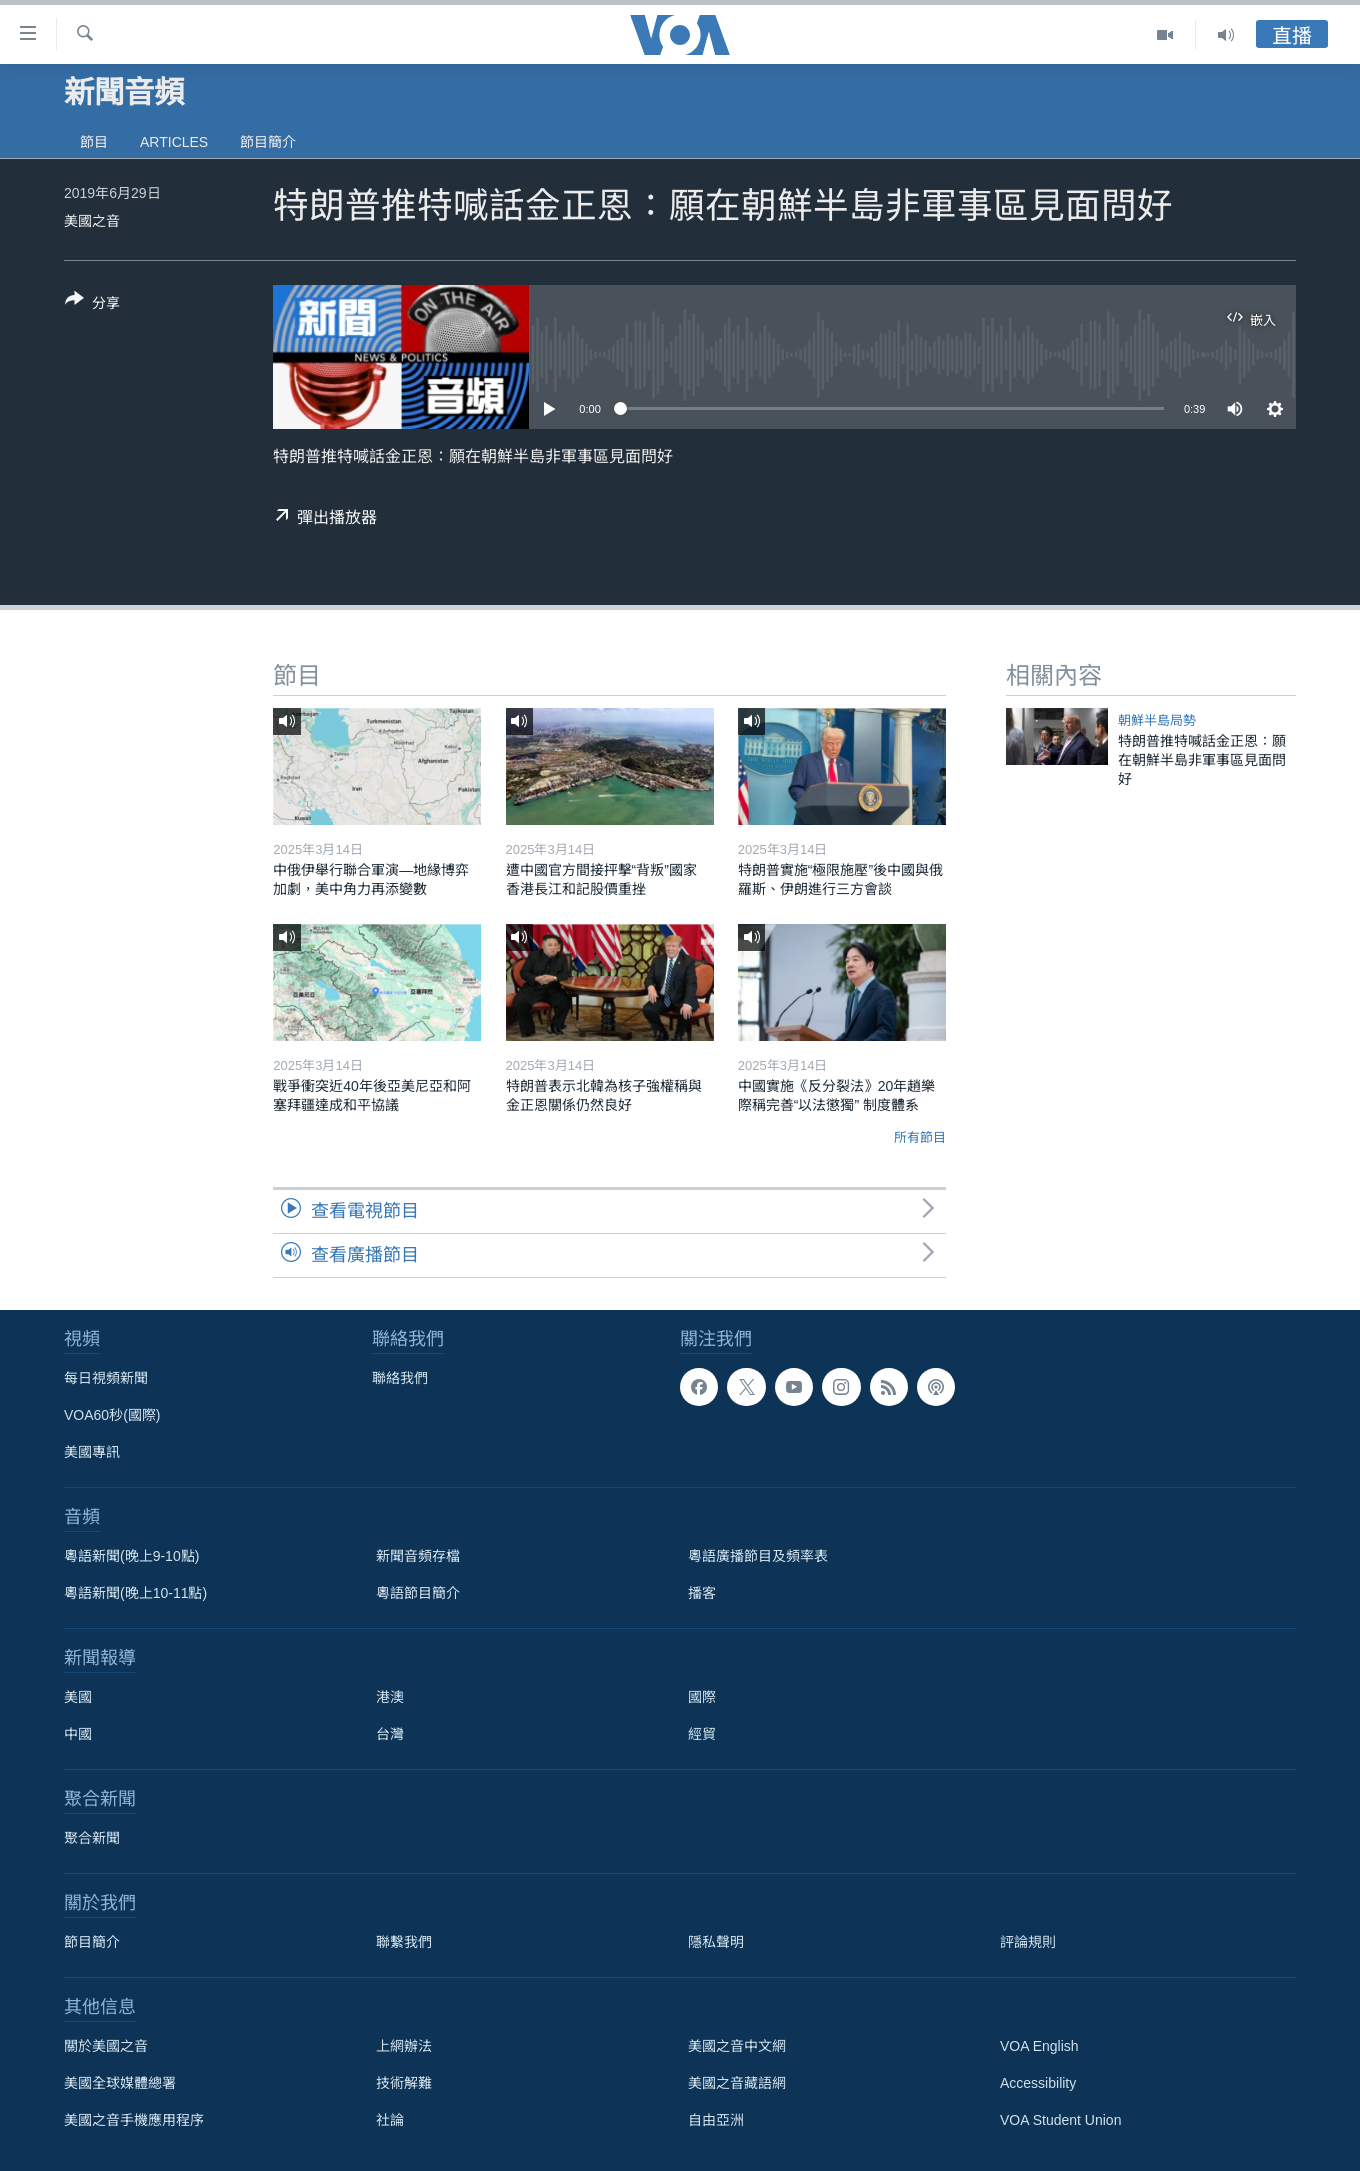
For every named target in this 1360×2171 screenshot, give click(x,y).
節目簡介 (268, 142)
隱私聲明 (716, 1942)
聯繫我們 (404, 1942)
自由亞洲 (716, 2120)
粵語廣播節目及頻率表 (758, 1556)
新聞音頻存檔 (418, 1556)
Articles (174, 142)
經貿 (702, 1734)
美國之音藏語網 (737, 2083)
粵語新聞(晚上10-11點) (135, 1593)
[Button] (92, 305)
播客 (702, 1593)
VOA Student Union (1060, 2120)
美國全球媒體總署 (120, 2083)
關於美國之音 (106, 2046)
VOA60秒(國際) (112, 1415)
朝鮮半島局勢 (1157, 720)
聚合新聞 (92, 1838)
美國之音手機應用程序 (134, 2120)
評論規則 (1028, 1942)
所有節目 (920, 1137)
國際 (702, 1697)
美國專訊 (92, 1452)
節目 (94, 142)
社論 (390, 2120)
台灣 (390, 1734)
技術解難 (404, 2083)
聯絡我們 (400, 1378)
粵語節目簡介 (418, 1593)
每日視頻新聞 (106, 1378)
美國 (78, 1697)
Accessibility (1038, 2083)
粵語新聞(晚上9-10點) (131, 1556)
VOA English (1039, 2046)
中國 (78, 1734)
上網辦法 (404, 2046)
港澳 (390, 1697)
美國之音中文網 (737, 2046)
